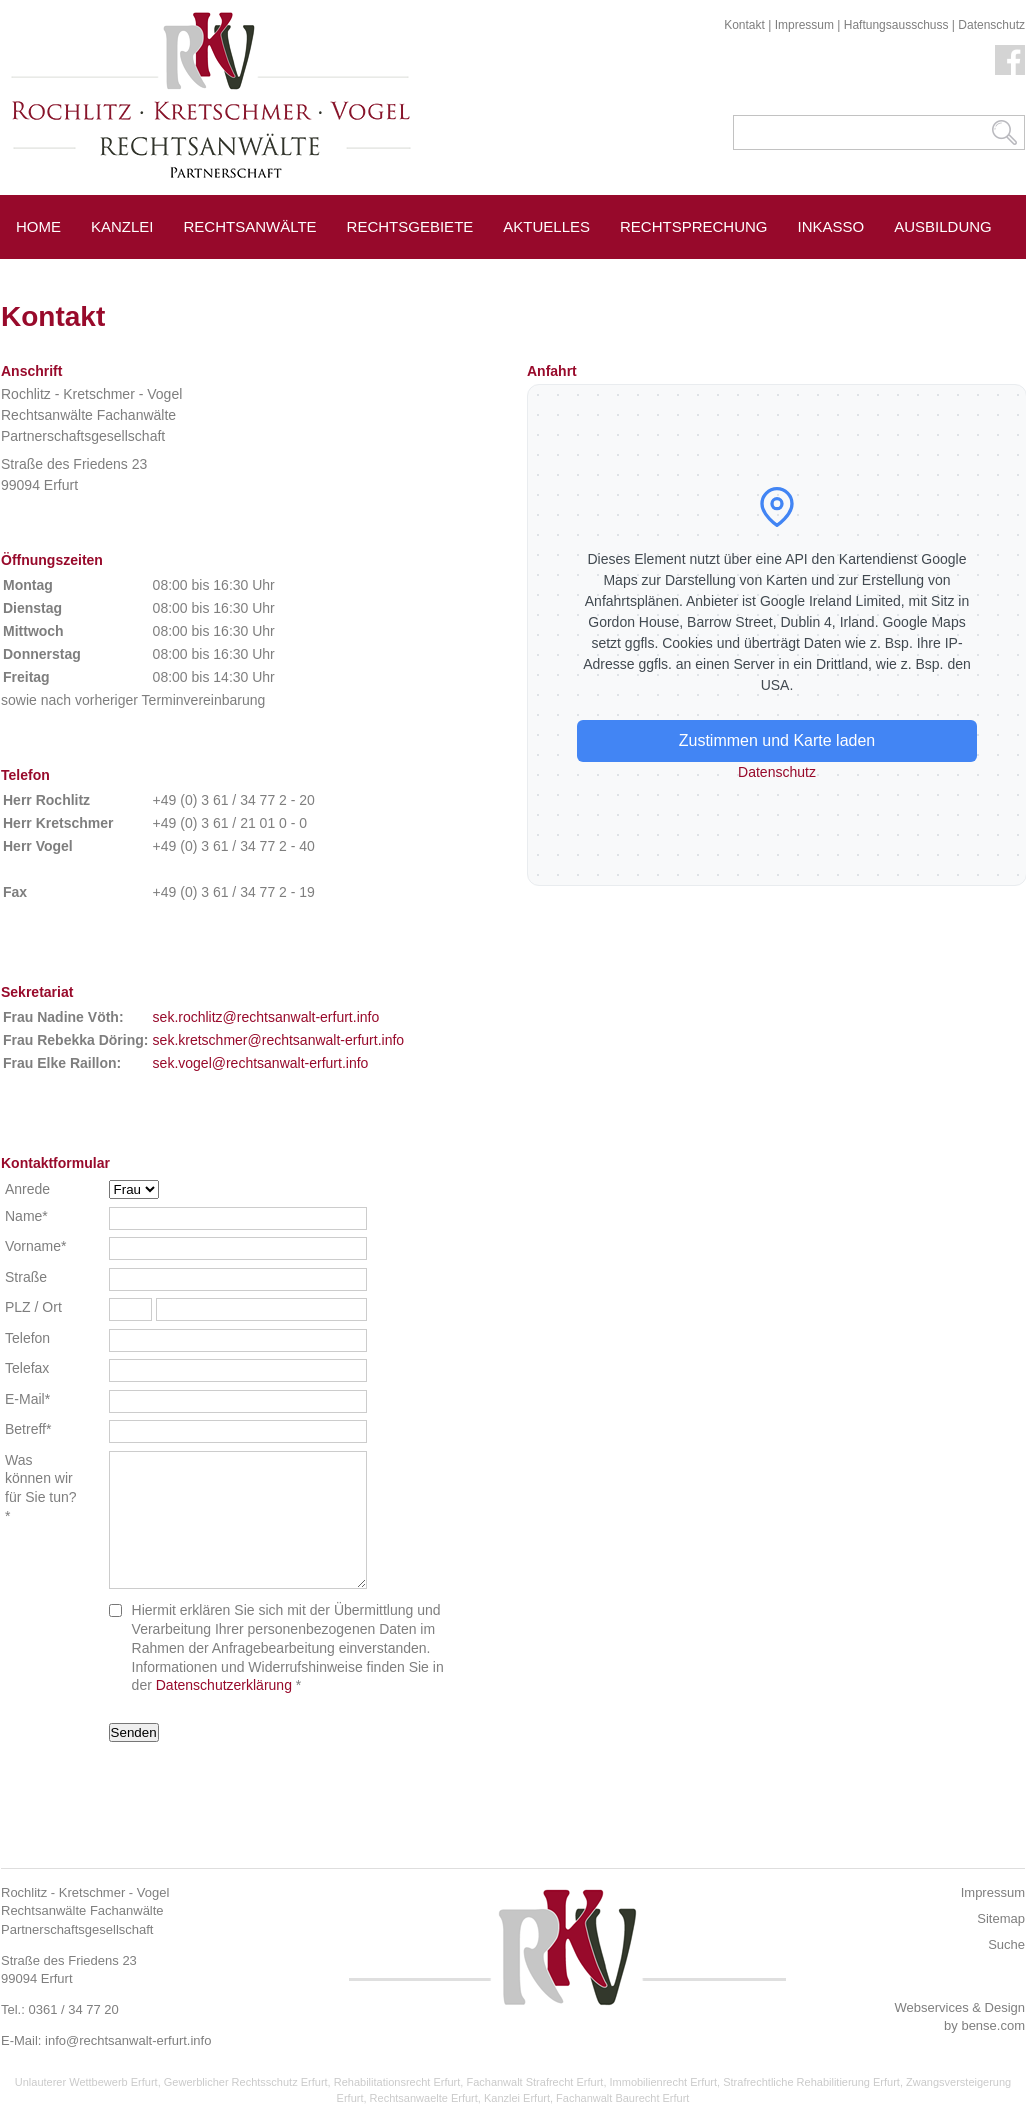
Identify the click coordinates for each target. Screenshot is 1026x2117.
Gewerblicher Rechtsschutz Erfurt (246, 2082)
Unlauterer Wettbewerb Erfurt (86, 2082)
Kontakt (744, 25)
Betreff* (28, 1429)
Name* (26, 1216)
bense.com (993, 2025)
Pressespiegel (264, 271)
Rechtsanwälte (250, 226)
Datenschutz (991, 25)
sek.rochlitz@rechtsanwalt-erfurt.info (266, 1017)
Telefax (27, 1368)
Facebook (1010, 60)
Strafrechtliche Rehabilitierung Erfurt (811, 2082)
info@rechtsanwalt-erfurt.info (128, 2040)
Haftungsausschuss (896, 25)
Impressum (804, 25)
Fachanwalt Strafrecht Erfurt (534, 2082)
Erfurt (142, 271)
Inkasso (831, 226)
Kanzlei (122, 226)
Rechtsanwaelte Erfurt (424, 2098)
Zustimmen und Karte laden (777, 740)
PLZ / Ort (33, 1307)
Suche (1006, 1944)
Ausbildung (943, 226)
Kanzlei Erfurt (517, 2098)
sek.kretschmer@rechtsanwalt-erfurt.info (279, 1040)
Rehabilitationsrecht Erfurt (397, 2082)
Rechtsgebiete (410, 226)
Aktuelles (546, 226)
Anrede (27, 1189)
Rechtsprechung (694, 226)
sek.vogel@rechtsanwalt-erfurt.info (261, 1063)
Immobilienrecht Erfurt (664, 2082)
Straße (26, 1277)
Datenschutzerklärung (224, 1685)
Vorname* (35, 1246)
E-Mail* (27, 1399)
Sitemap (1001, 1918)
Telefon (27, 1338)
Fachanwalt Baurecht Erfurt (622, 2098)
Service (49, 271)
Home (38, 226)
